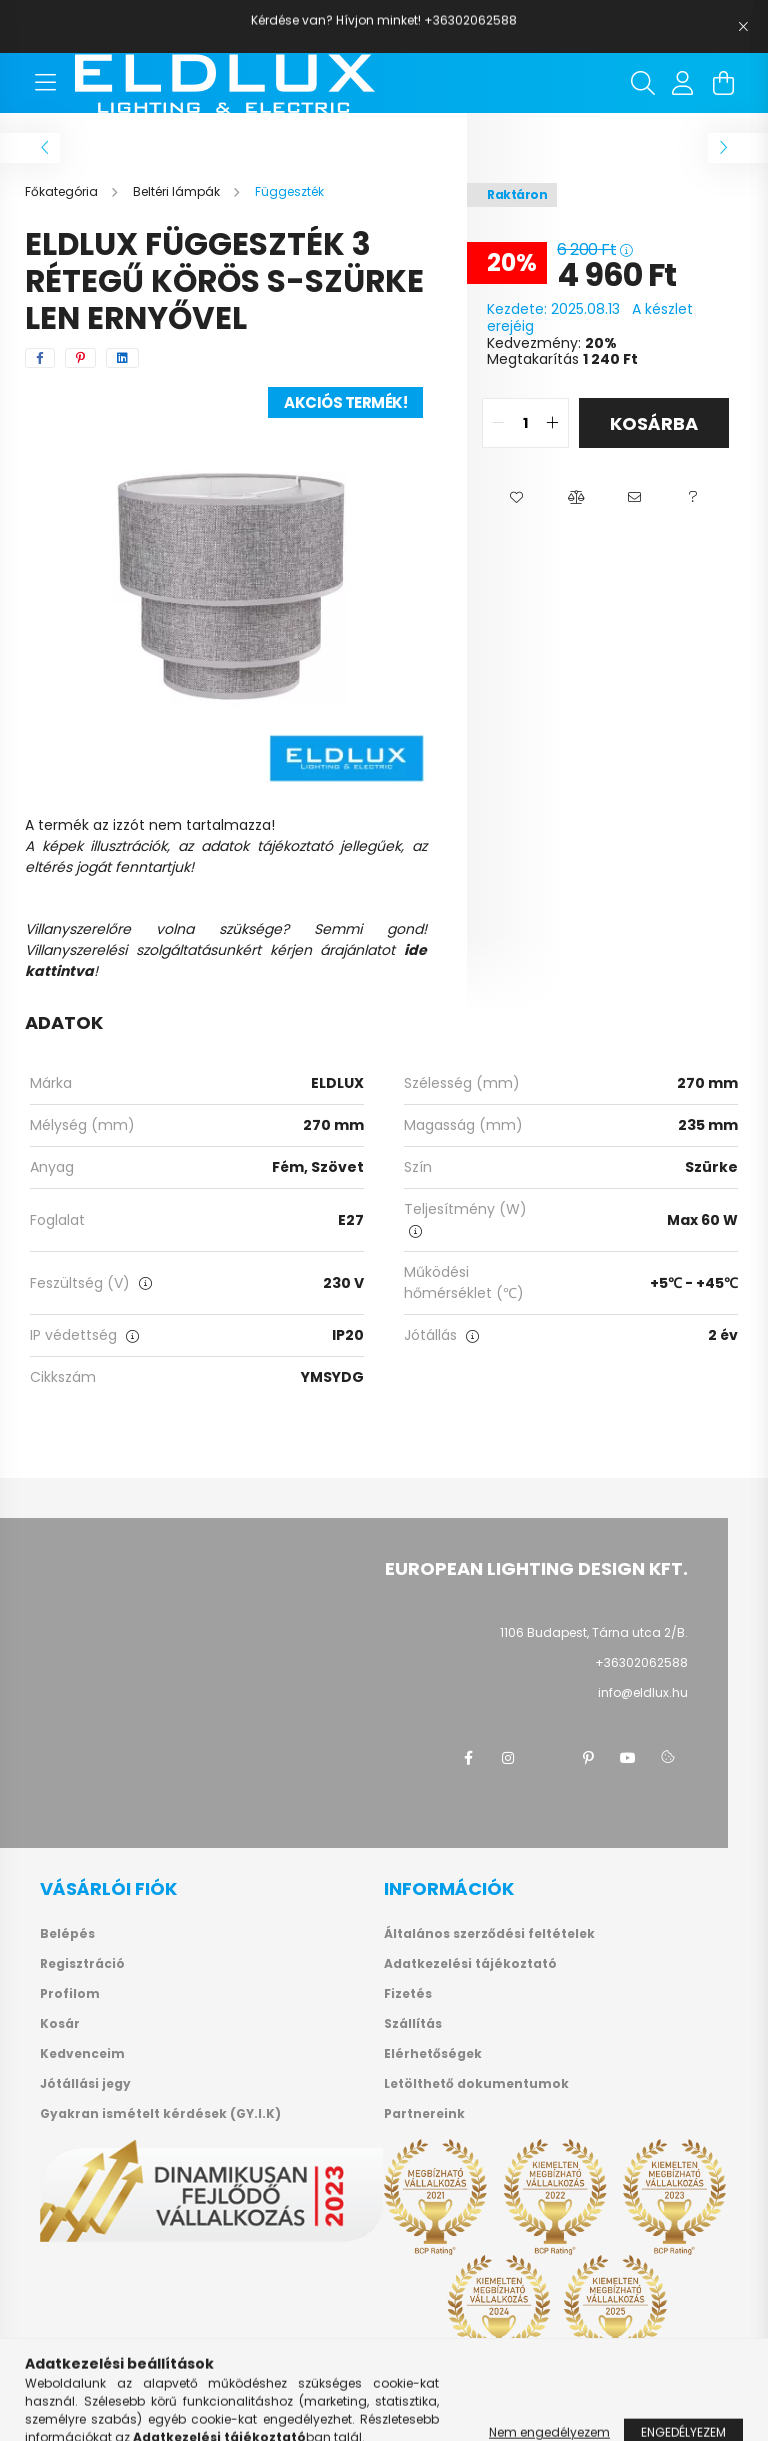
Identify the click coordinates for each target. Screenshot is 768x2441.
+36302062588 (641, 1662)
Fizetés (408, 1994)
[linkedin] (122, 358)
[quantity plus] (553, 423)
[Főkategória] (63, 191)
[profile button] (683, 83)
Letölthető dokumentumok (476, 2084)
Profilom (70, 1994)
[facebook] (40, 358)
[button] (516, 498)
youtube (628, 1758)
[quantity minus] (498, 423)
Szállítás (413, 2024)
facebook (468, 1758)
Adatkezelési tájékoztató (470, 1964)
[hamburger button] (45, 83)
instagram (508, 1758)
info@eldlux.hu (643, 1692)
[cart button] (723, 83)
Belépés (67, 1934)
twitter (548, 1758)
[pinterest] (80, 358)
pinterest (588, 1758)
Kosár (60, 2024)
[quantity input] (525, 423)
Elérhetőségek (433, 2054)
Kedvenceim (82, 2054)
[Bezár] (743, 27)
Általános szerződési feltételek (489, 1934)
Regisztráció (82, 1964)
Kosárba (654, 423)
